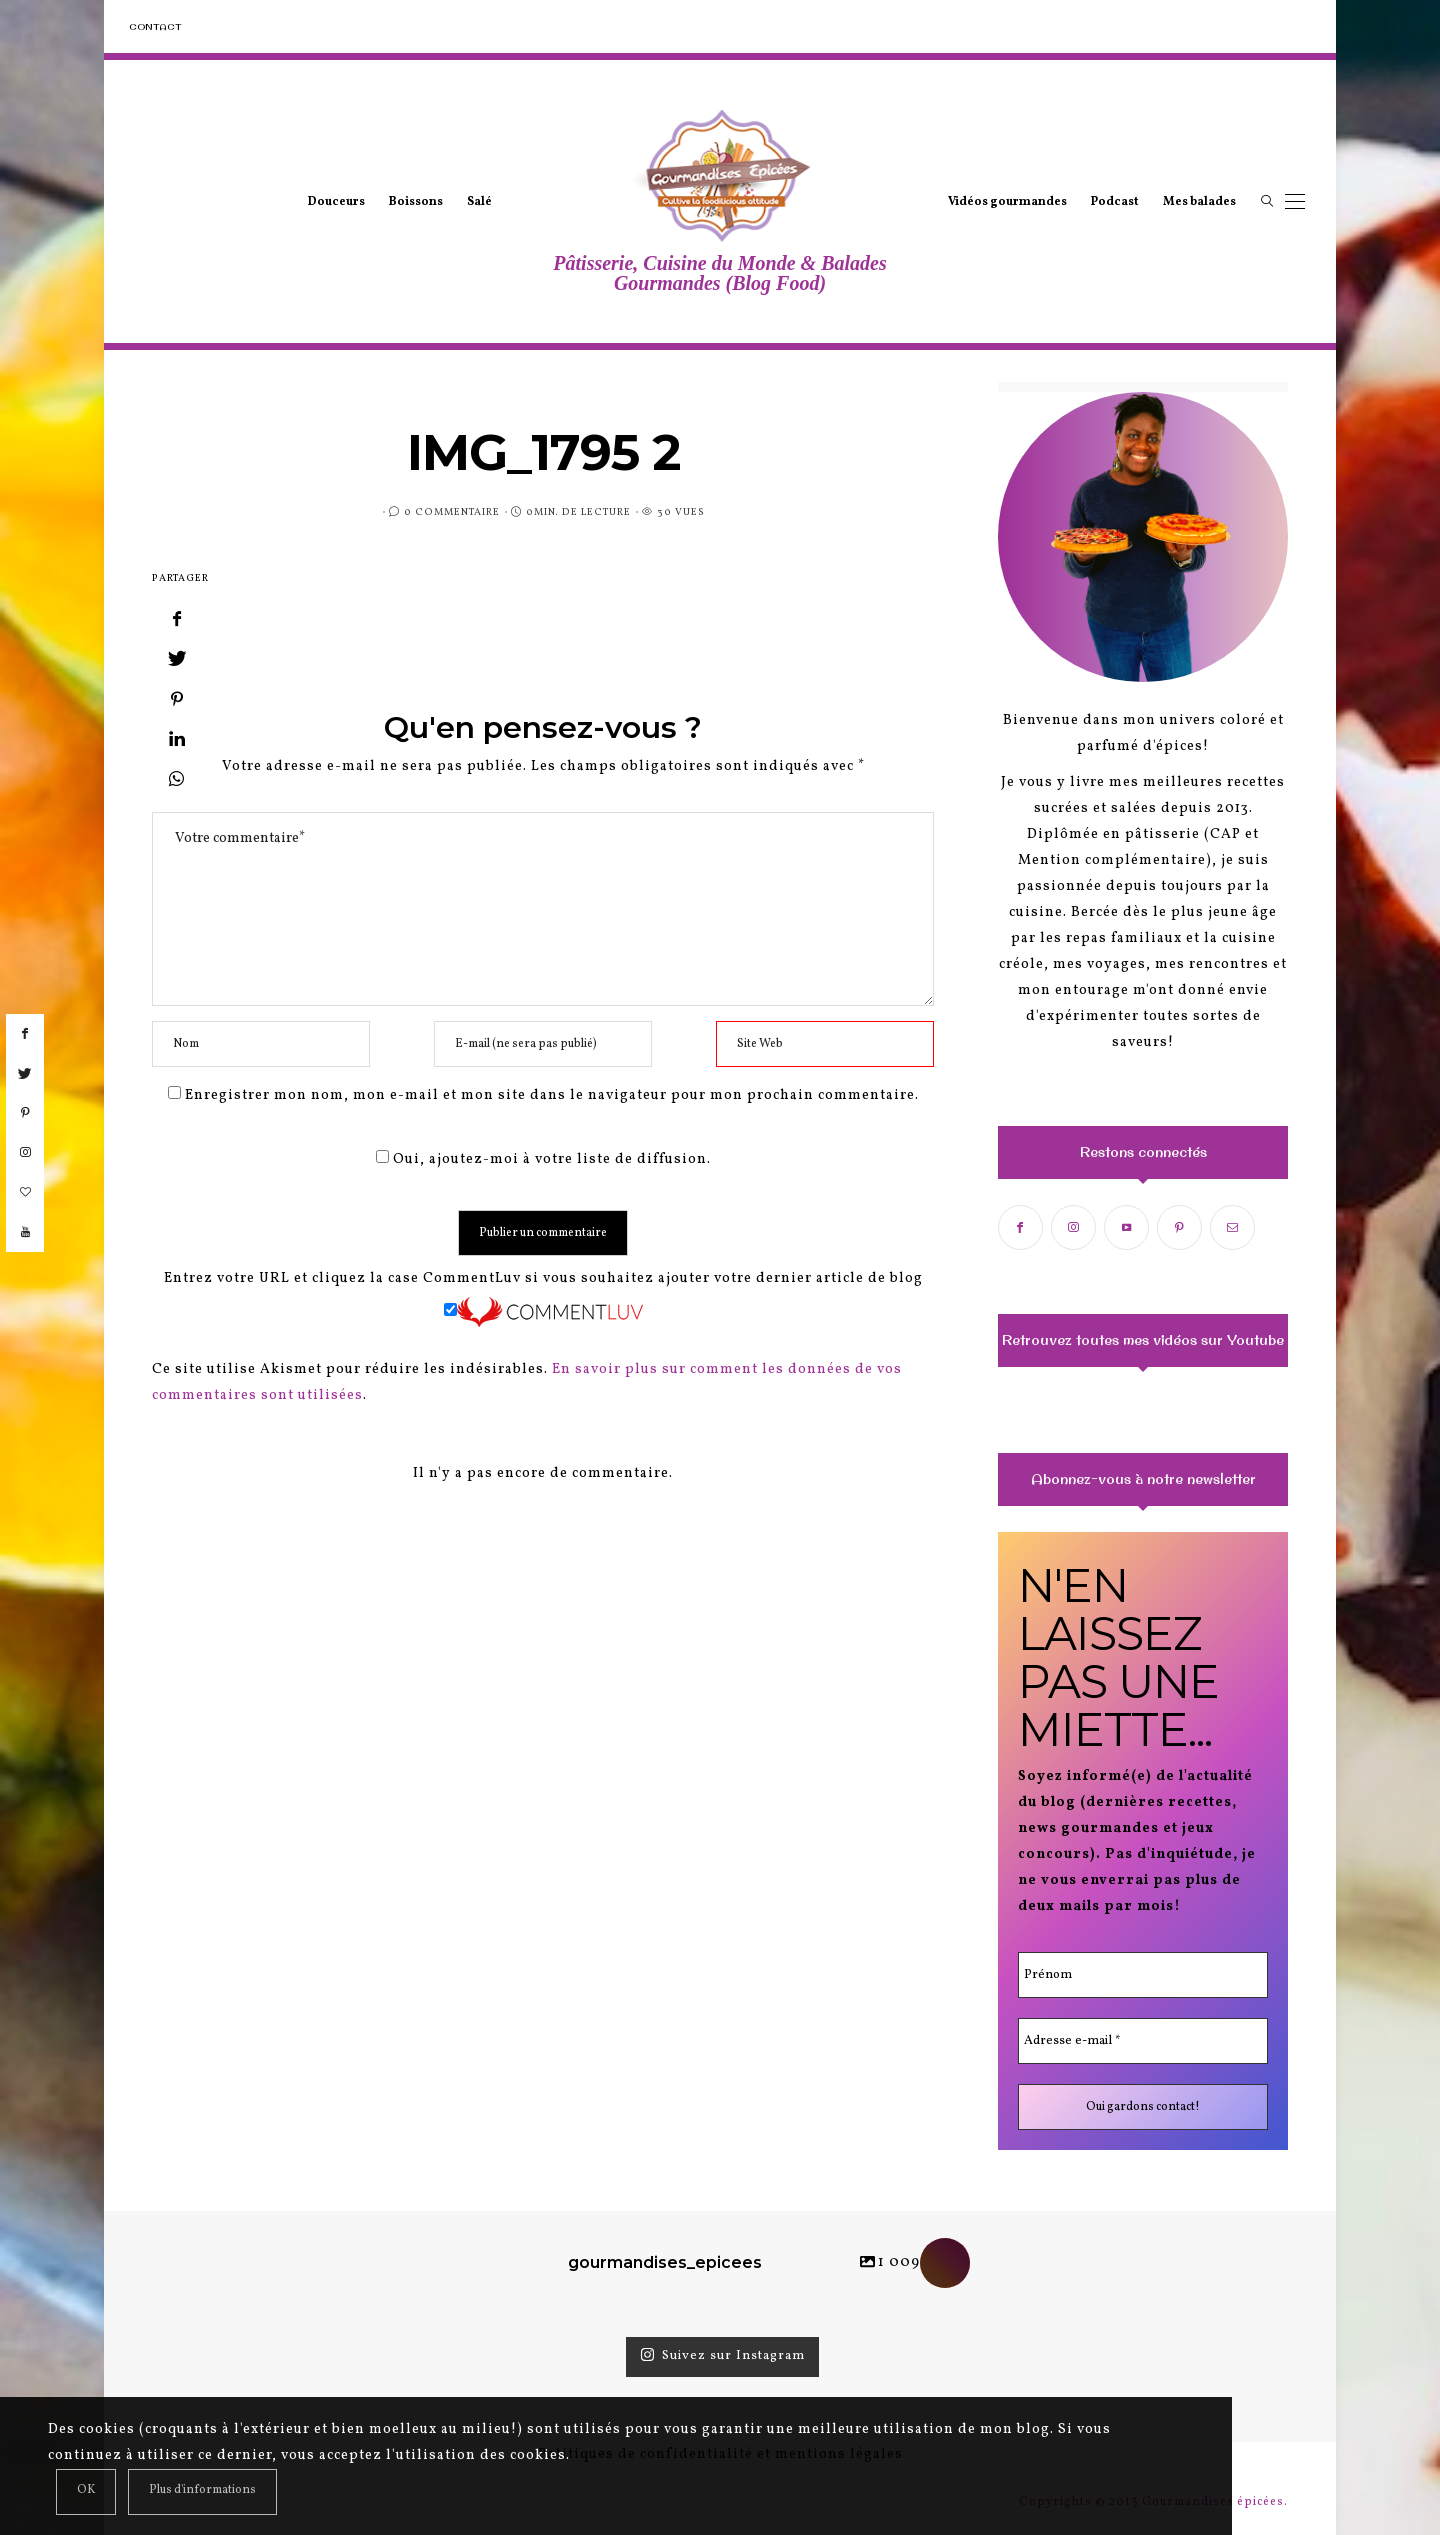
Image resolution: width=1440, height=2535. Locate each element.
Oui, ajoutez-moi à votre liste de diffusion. (543, 1159)
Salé (479, 202)
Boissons (416, 202)
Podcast (1115, 202)
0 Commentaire (452, 512)
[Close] (86, 2492)
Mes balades (1199, 202)
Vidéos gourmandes (1007, 202)
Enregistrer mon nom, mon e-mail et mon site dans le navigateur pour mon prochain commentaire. (552, 1095)
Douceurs (336, 202)
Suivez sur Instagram (722, 2356)
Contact (155, 26)
